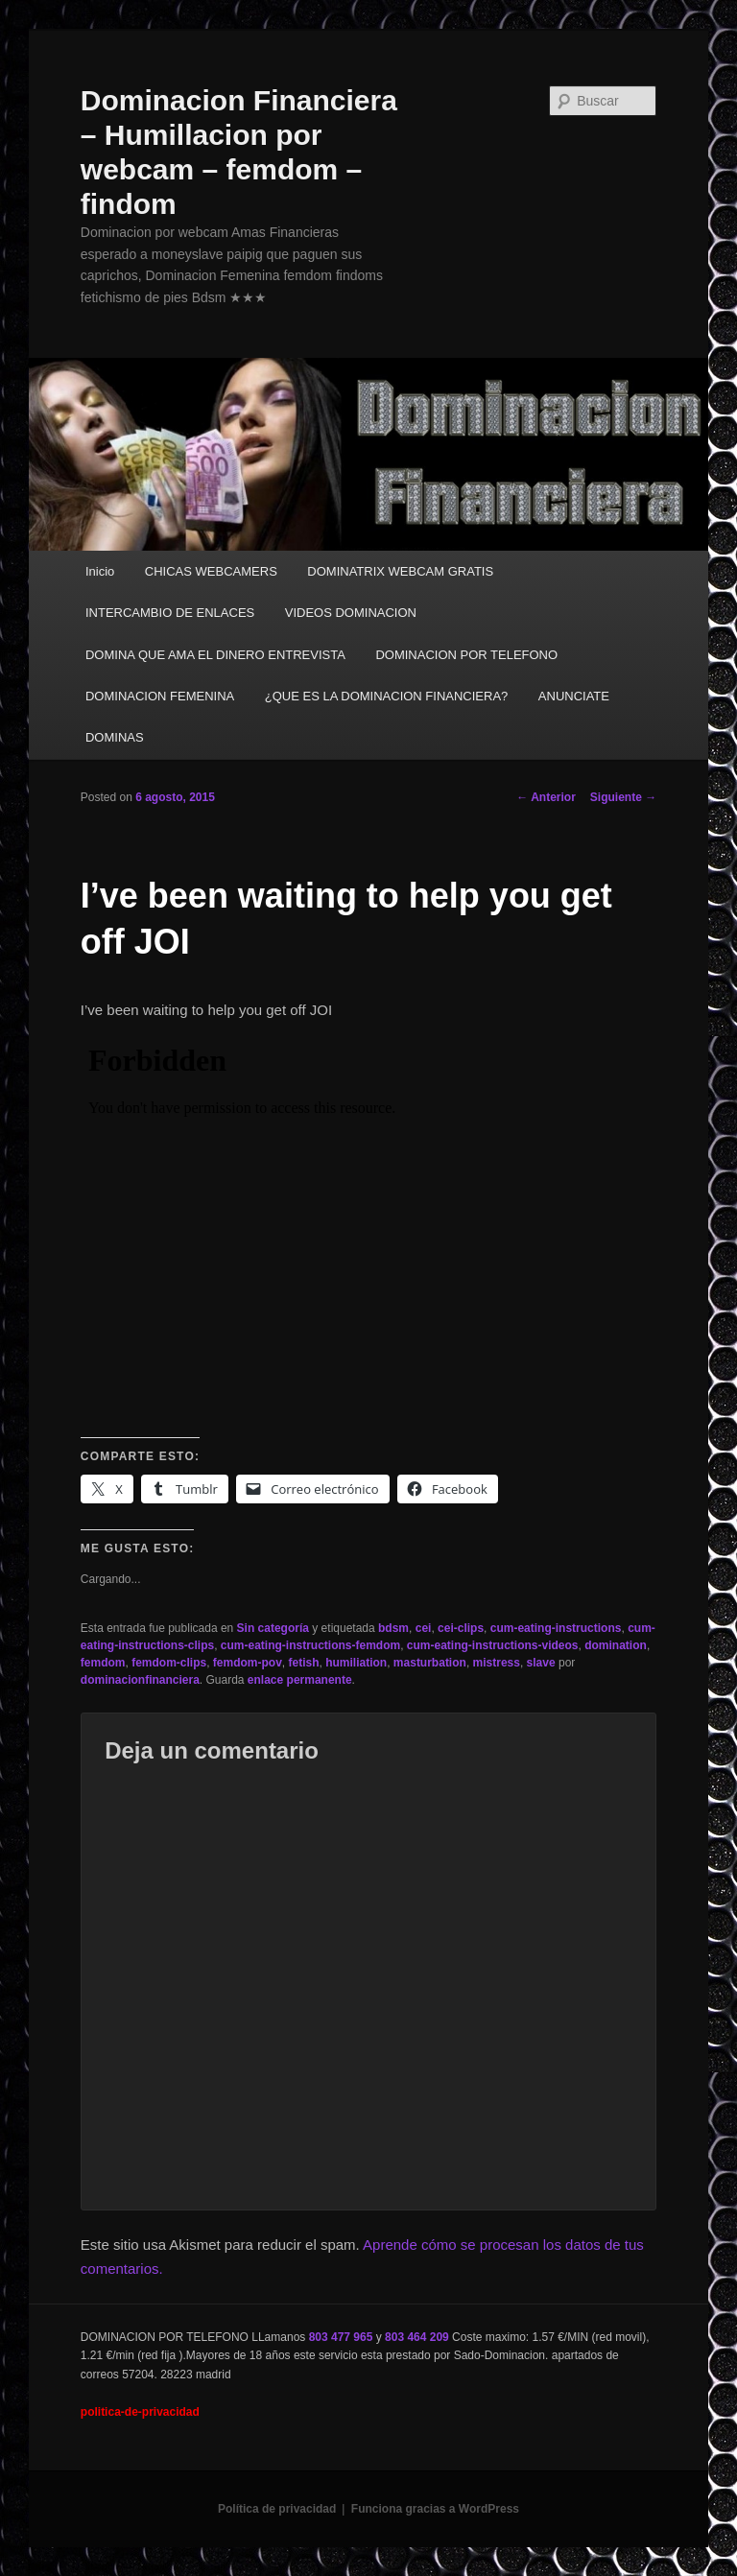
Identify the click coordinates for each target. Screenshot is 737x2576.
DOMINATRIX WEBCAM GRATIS (400, 571)
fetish (304, 1662)
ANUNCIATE (573, 696)
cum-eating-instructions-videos (493, 1645)
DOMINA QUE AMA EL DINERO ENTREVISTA (215, 655)
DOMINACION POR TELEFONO (466, 655)
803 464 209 (417, 2337)
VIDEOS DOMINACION (350, 612)
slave (541, 1662)
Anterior (546, 797)
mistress (496, 1662)
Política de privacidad (277, 2509)
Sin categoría (273, 1628)
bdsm (393, 1628)
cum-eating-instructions (556, 1628)
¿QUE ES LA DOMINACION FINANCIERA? (387, 696)
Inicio (99, 571)
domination (615, 1645)
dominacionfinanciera (140, 1680)
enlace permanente (300, 1680)
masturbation (429, 1662)
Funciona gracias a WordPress (435, 2509)
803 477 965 (341, 2337)
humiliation (356, 1662)
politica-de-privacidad (140, 2412)
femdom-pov (247, 1662)
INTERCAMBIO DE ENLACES (169, 612)
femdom (103, 1662)
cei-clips (461, 1628)
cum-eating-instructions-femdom (310, 1645)
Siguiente (623, 797)
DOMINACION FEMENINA (159, 696)
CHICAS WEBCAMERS (211, 571)
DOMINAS (114, 737)
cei (424, 1628)
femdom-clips (168, 1662)
